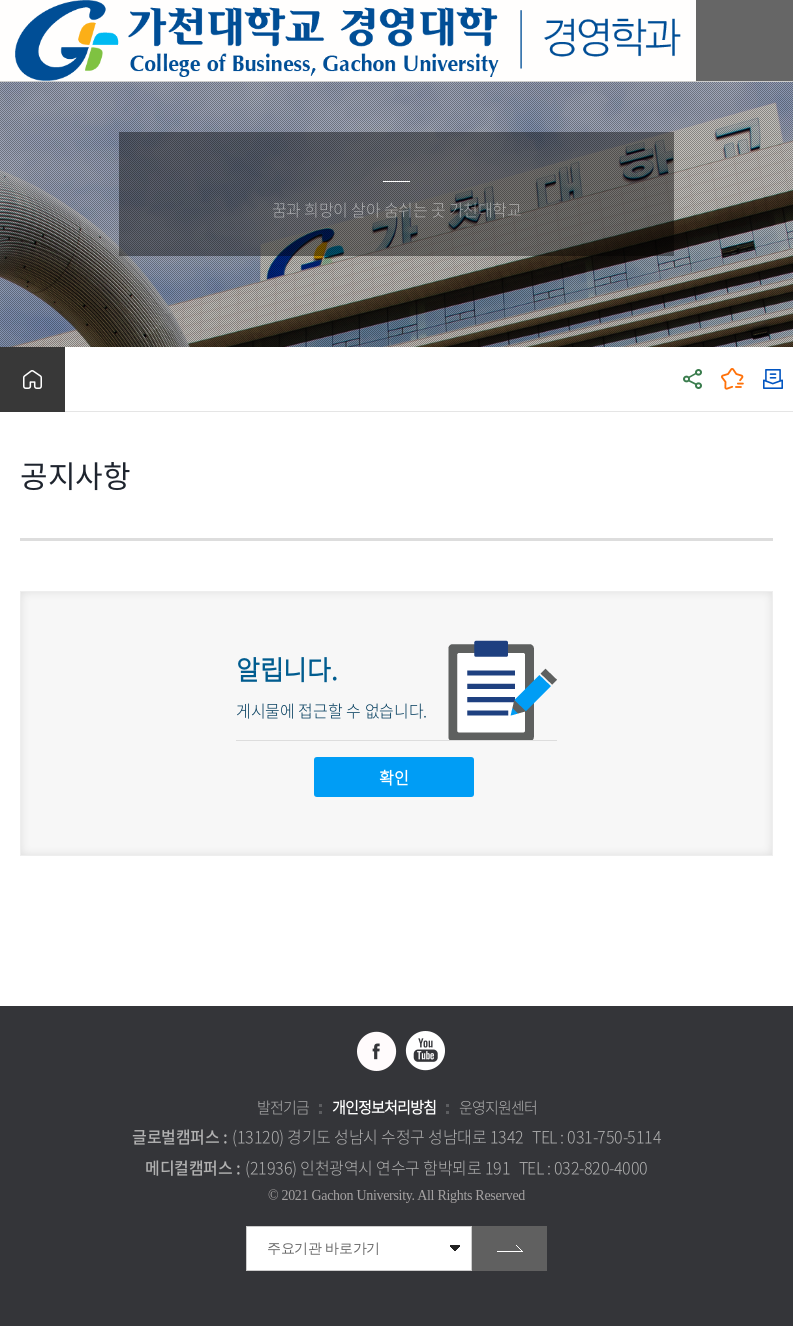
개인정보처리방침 (384, 1107)
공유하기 (693, 379)
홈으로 (32, 379)
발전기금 (283, 1107)
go (509, 1248)
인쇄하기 (773, 379)
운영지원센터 (498, 1107)
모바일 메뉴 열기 (767, 40)
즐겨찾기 (733, 379)
